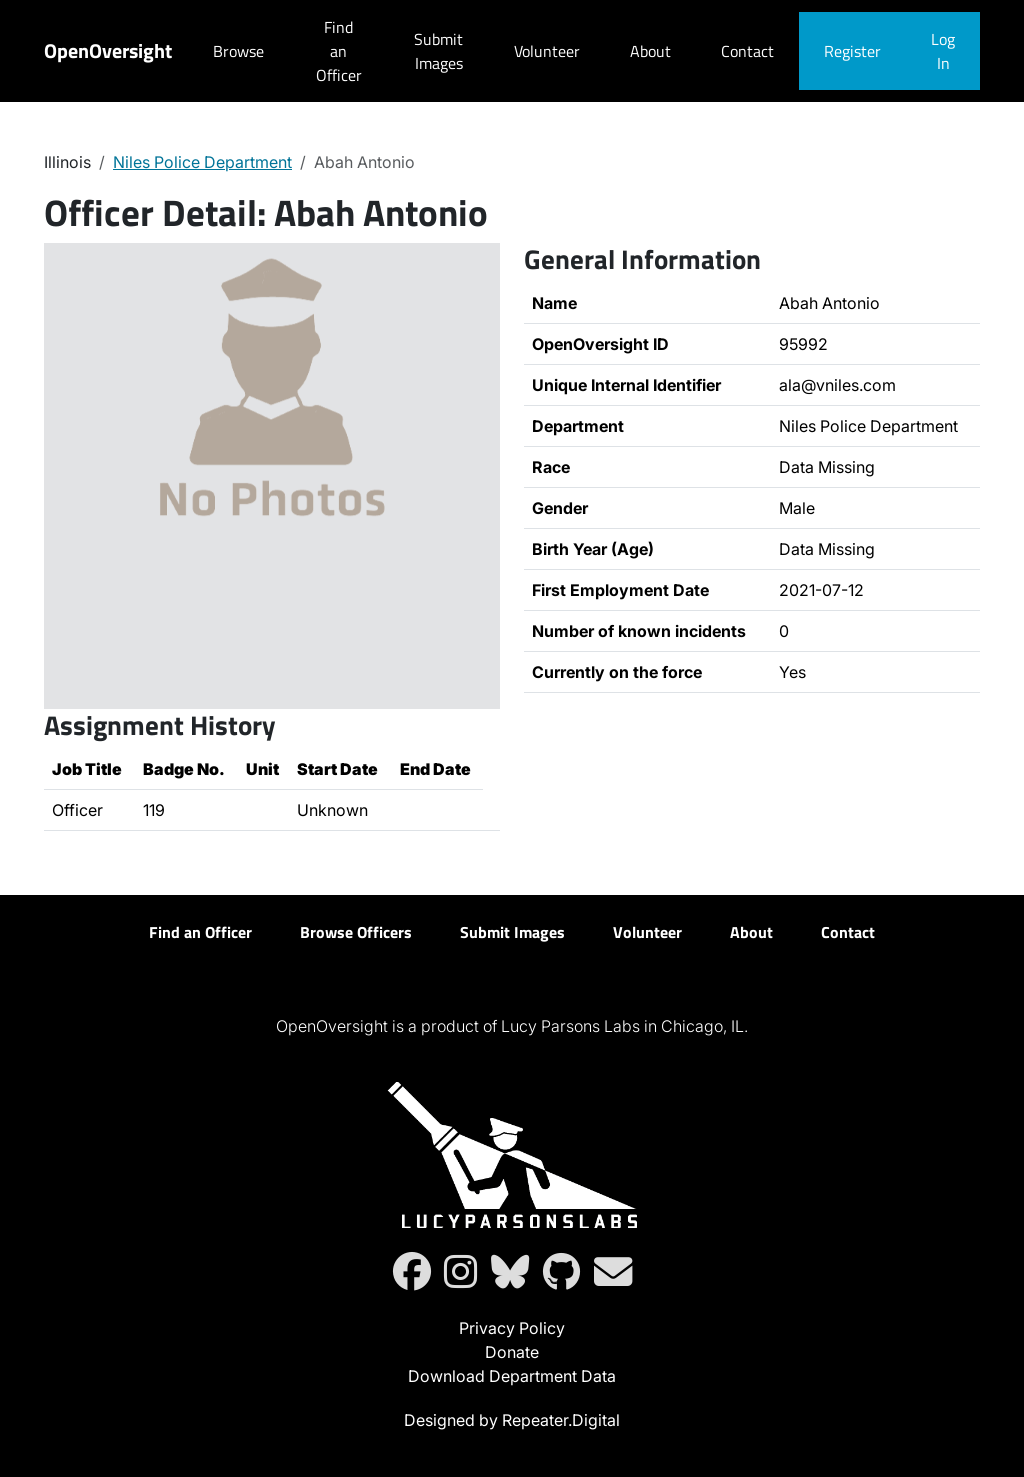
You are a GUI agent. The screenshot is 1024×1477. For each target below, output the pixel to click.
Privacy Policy (512, 1328)
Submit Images (438, 51)
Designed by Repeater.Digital (512, 1420)
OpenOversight (108, 50)
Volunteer (547, 51)
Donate (512, 1352)
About (650, 51)
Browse (238, 51)
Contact (747, 51)
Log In (943, 51)
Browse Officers (356, 932)
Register (852, 51)
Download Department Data (512, 1376)
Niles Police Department (202, 162)
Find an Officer (339, 51)
